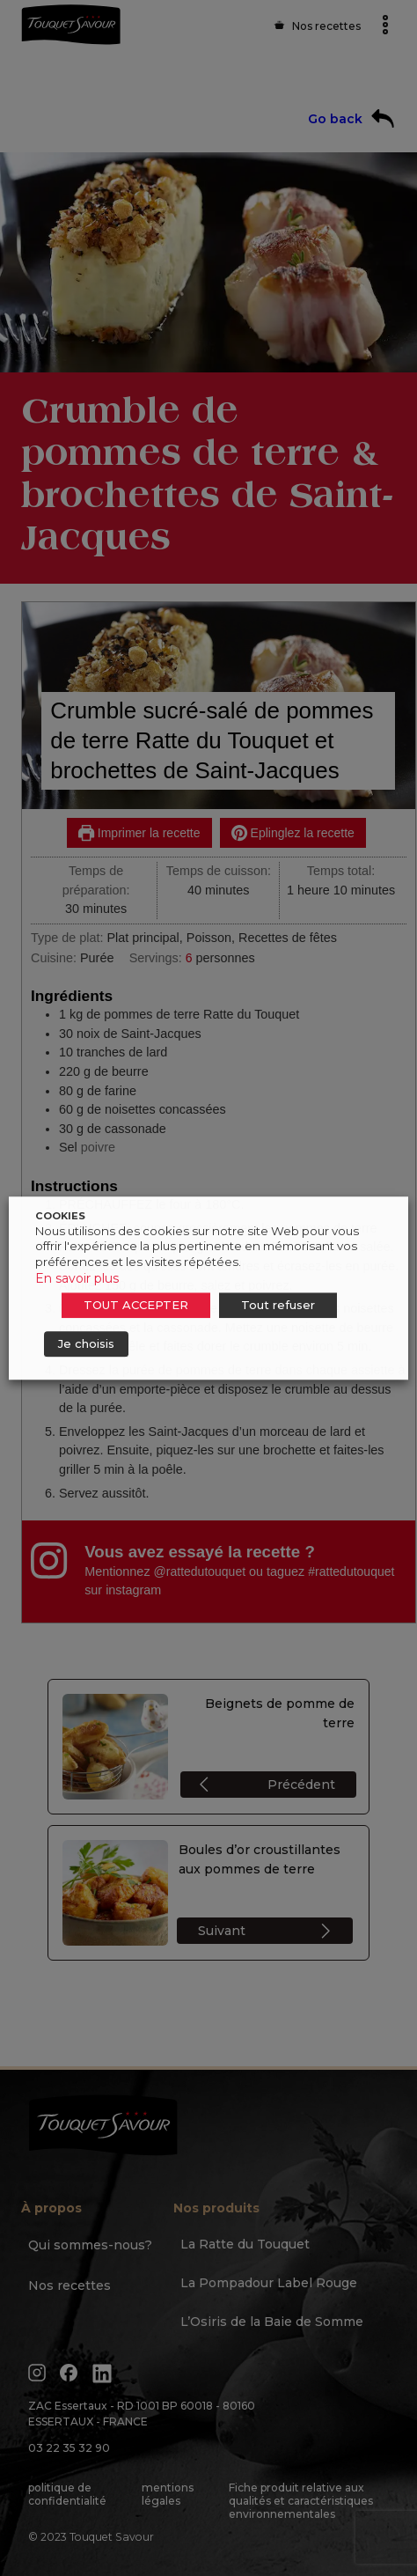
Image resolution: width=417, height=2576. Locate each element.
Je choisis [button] (86, 1343)
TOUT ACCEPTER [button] (136, 1305)
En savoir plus (77, 1278)
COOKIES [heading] (60, 1216)
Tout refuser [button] (278, 1305)
